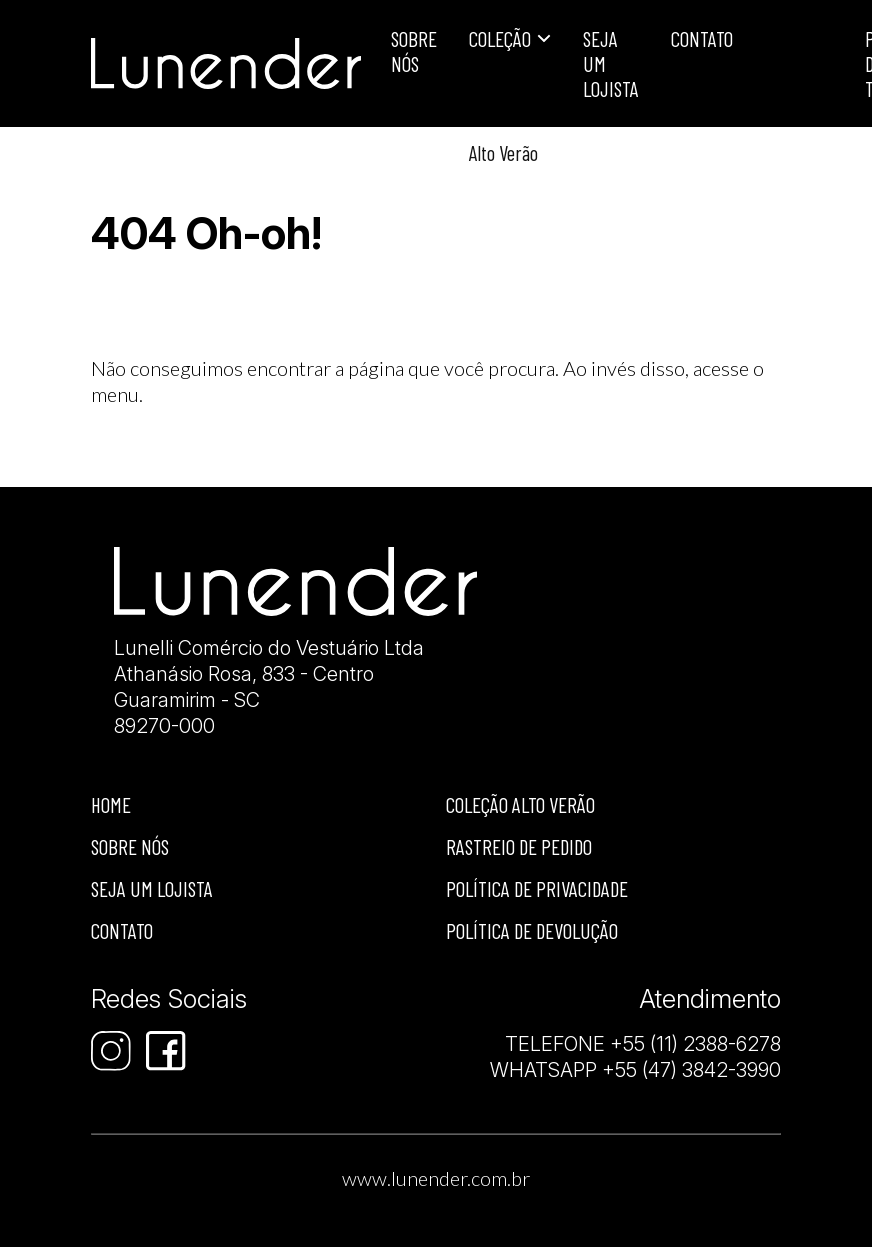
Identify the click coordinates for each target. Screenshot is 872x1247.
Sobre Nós (414, 51)
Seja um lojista (611, 63)
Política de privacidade (537, 888)
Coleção (500, 38)
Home (111, 804)
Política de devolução (532, 930)
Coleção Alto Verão (520, 804)
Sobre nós (130, 846)
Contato (702, 38)
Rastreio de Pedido (519, 846)
